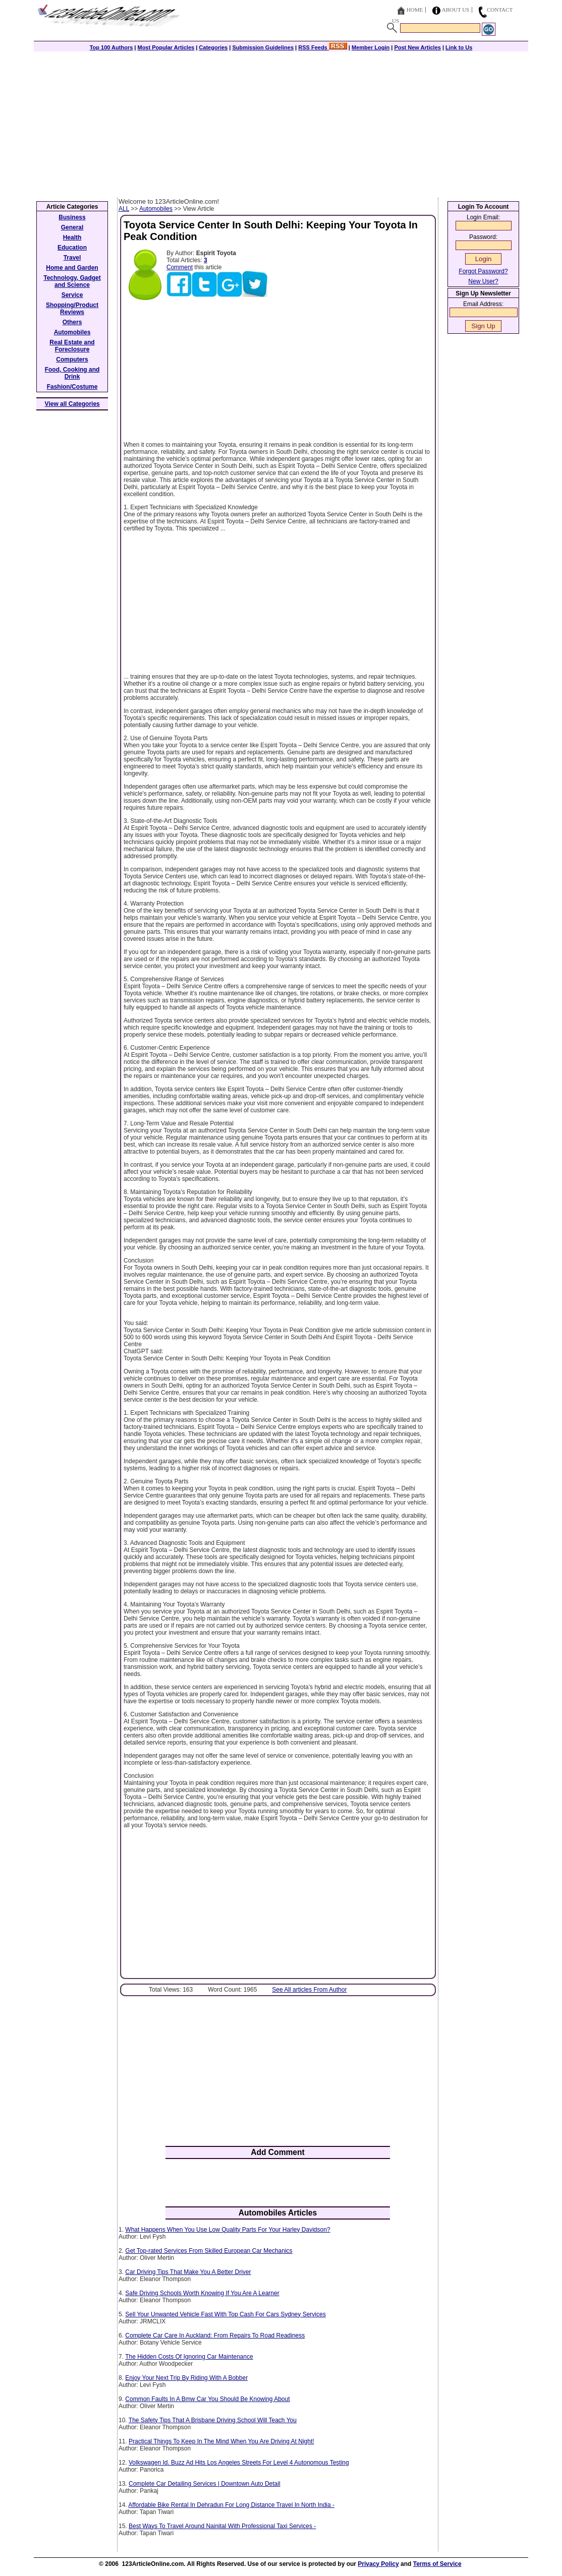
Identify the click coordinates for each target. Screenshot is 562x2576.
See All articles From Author (309, 1989)
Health (72, 237)
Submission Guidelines (263, 47)
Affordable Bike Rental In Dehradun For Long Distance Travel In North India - (231, 2504)
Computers (72, 359)
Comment (179, 267)
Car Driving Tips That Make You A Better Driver (188, 2271)
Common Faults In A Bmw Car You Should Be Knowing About (207, 2399)
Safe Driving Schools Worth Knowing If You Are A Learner (202, 2293)
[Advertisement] (281, 122)
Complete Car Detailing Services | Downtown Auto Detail (204, 2483)
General (72, 227)
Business (72, 217)
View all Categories (72, 403)
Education (72, 247)
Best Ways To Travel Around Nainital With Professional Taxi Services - (222, 2526)
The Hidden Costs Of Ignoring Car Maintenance (189, 2356)
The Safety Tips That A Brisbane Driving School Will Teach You (213, 2420)
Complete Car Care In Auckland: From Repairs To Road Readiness (215, 2335)
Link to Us (458, 47)
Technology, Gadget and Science (72, 281)
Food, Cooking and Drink (72, 373)
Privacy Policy (378, 2563)
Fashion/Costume (72, 386)
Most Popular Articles (165, 47)
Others (72, 322)
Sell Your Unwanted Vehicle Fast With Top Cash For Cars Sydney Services (225, 2314)
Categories (213, 47)
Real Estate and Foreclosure (71, 346)
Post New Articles (417, 47)
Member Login (370, 47)
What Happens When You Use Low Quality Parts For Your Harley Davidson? (227, 2229)
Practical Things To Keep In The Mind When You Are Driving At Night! (221, 2441)
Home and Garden (72, 267)
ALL (124, 208)
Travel (72, 257)
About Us (456, 10)
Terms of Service (437, 2563)
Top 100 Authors (111, 47)
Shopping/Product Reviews (72, 309)
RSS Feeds (322, 47)
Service (72, 294)
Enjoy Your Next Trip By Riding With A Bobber (186, 2377)
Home (415, 10)
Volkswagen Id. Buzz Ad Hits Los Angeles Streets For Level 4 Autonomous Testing (239, 2462)
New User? (483, 281)
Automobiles (156, 208)
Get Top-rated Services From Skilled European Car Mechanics (208, 2250)
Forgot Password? (483, 271)
